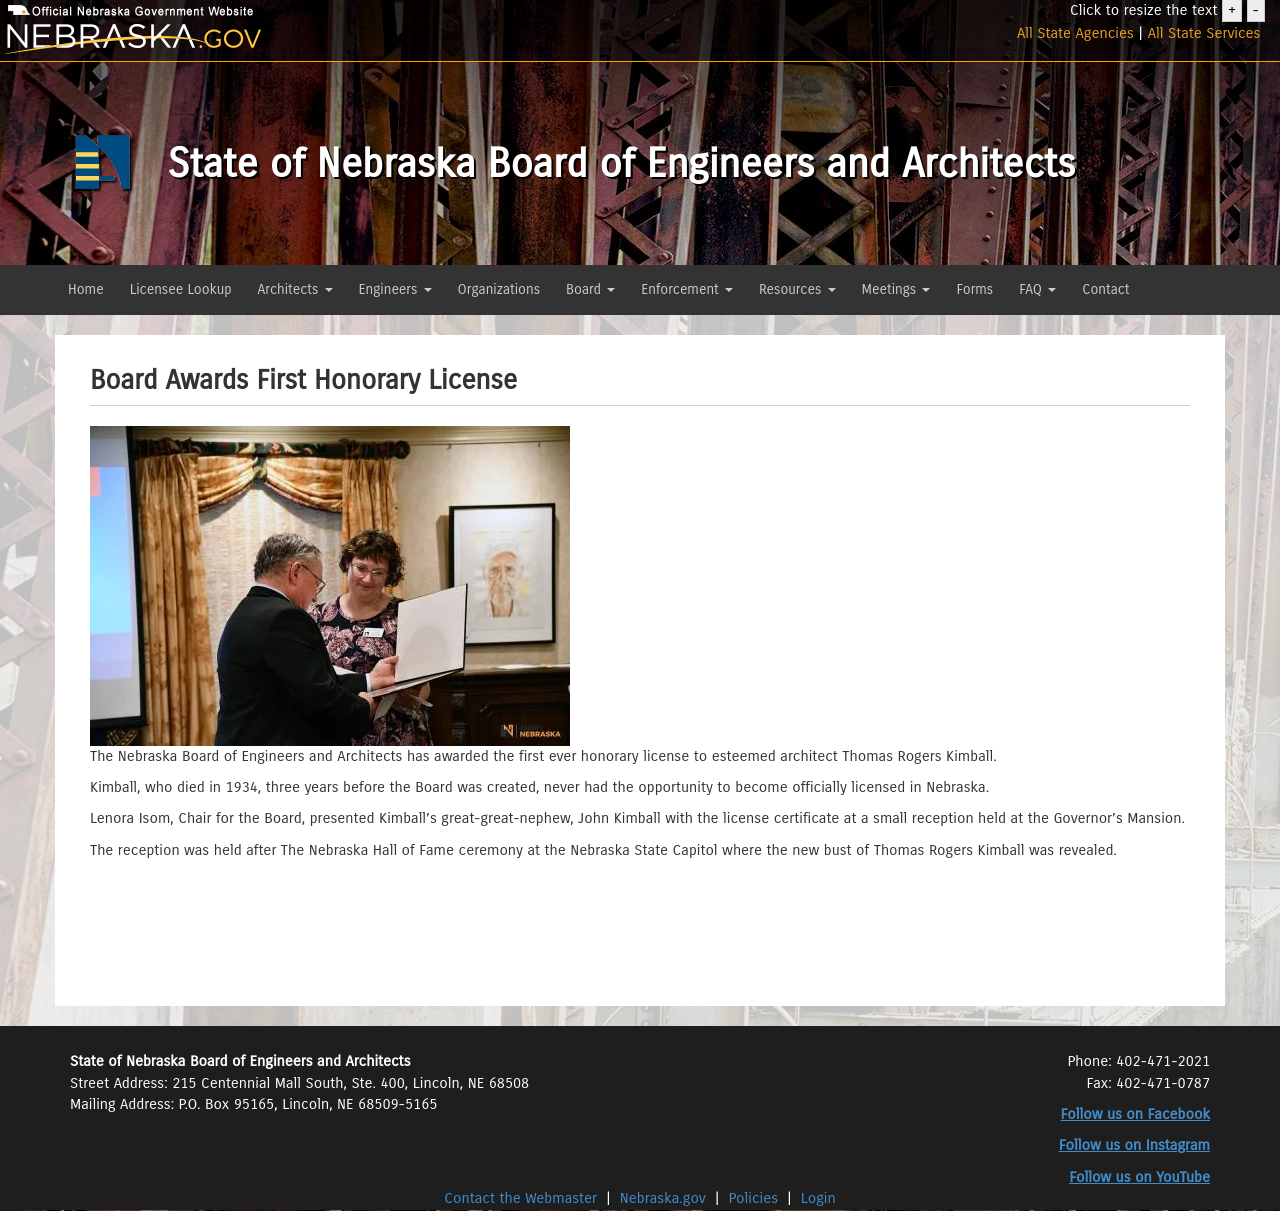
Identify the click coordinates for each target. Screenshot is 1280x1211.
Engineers (395, 289)
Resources (797, 289)
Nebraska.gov (663, 1198)
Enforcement (687, 289)
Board (590, 289)
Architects (295, 289)
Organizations (499, 289)
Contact (1105, 289)
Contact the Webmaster (522, 1198)
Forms (974, 289)
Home (86, 289)
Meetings (896, 289)
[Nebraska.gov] (213, 39)
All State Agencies (1075, 33)
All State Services (1204, 33)
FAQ (1037, 289)
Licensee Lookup (181, 289)
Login (818, 1198)
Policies (754, 1198)
